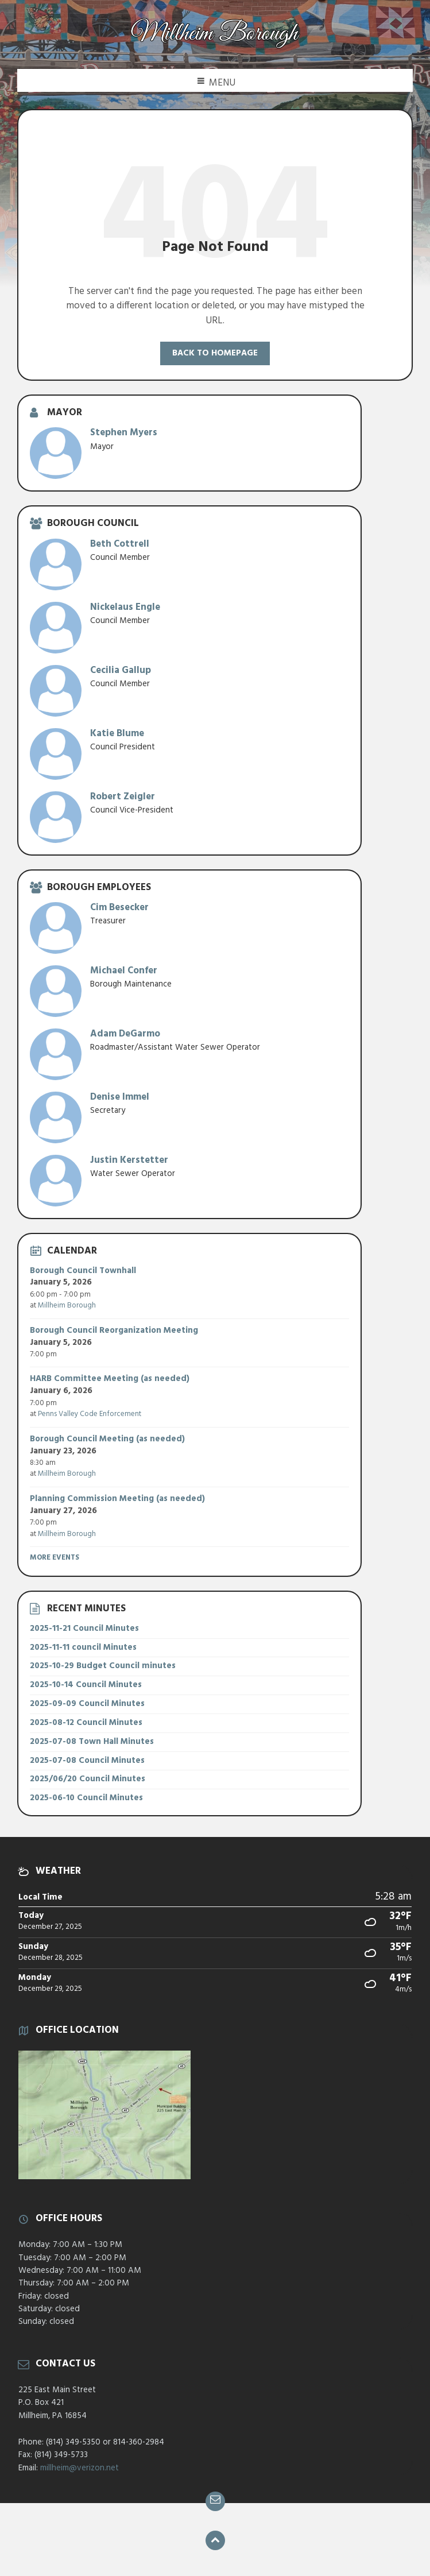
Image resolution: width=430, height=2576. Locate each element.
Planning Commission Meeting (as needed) (117, 1499)
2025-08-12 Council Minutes (86, 1723)
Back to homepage (215, 353)
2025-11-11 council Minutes (83, 1647)
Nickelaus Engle (125, 607)
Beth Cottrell (119, 544)
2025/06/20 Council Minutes (87, 1779)
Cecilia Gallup (120, 670)
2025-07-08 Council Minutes (87, 1760)
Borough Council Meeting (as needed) (107, 1439)
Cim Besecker (119, 907)
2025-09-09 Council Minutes (87, 1704)
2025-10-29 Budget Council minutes (103, 1666)
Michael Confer (123, 970)
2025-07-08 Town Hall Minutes (92, 1742)
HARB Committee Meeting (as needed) (109, 1379)
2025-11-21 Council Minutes (84, 1628)
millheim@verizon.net (79, 2468)
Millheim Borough (67, 1305)
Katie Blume (117, 733)
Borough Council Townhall (83, 1271)
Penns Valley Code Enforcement (89, 1414)
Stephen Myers (123, 432)
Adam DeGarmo (125, 1034)
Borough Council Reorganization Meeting (114, 1330)
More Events (54, 1558)
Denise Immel (119, 1097)
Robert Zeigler (122, 796)
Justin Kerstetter (129, 1160)
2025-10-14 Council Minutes (86, 1685)
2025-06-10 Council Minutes (86, 1798)
